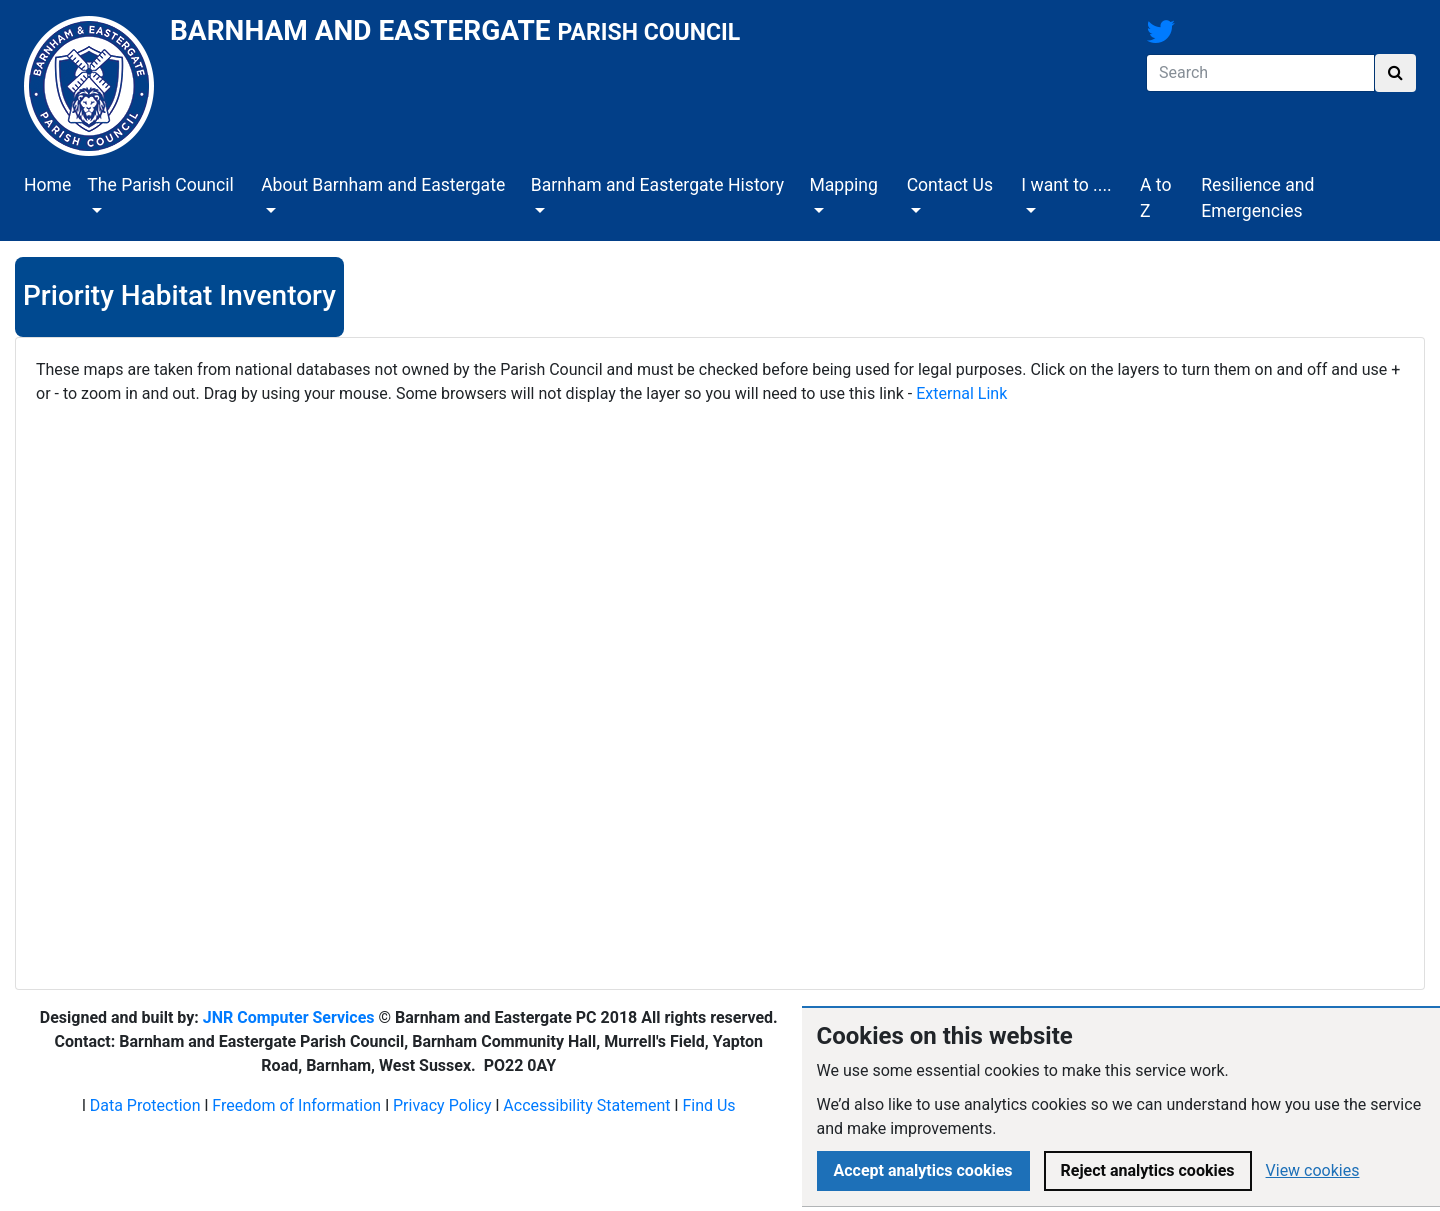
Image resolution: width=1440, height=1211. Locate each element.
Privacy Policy (442, 1105)
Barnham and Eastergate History (657, 185)
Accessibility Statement (586, 1105)
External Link (961, 393)
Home (47, 185)
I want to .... (1066, 185)
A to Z (1155, 198)
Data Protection (145, 1105)
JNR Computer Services (289, 1017)
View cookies (1313, 1170)
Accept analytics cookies (923, 1170)
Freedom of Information (296, 1105)
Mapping (843, 185)
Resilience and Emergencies (1257, 198)
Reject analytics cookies (1148, 1170)
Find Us (708, 1105)
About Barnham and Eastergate (383, 185)
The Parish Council (160, 185)
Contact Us (950, 185)
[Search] (1260, 73)
